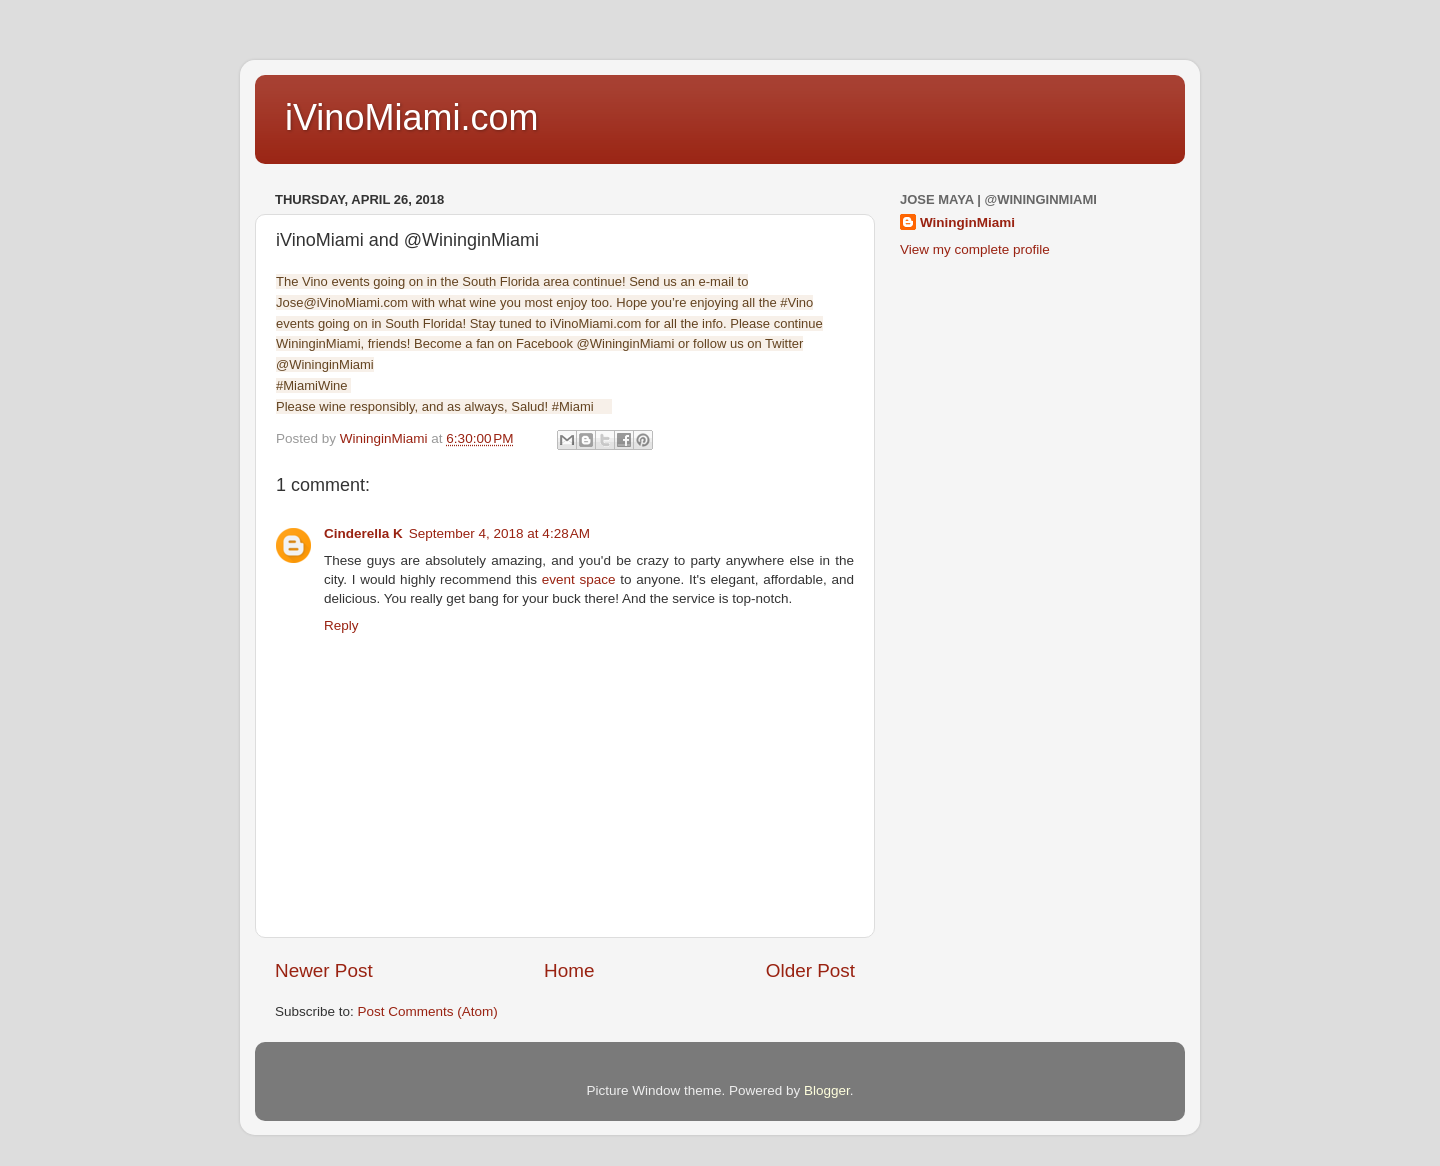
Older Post (810, 970)
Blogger (827, 1090)
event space (579, 579)
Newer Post (324, 970)
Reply (341, 625)
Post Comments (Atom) (428, 1011)
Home (569, 970)
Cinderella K (363, 533)
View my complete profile (975, 249)
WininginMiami (967, 222)
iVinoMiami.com (411, 117)
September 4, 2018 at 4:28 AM (499, 533)
